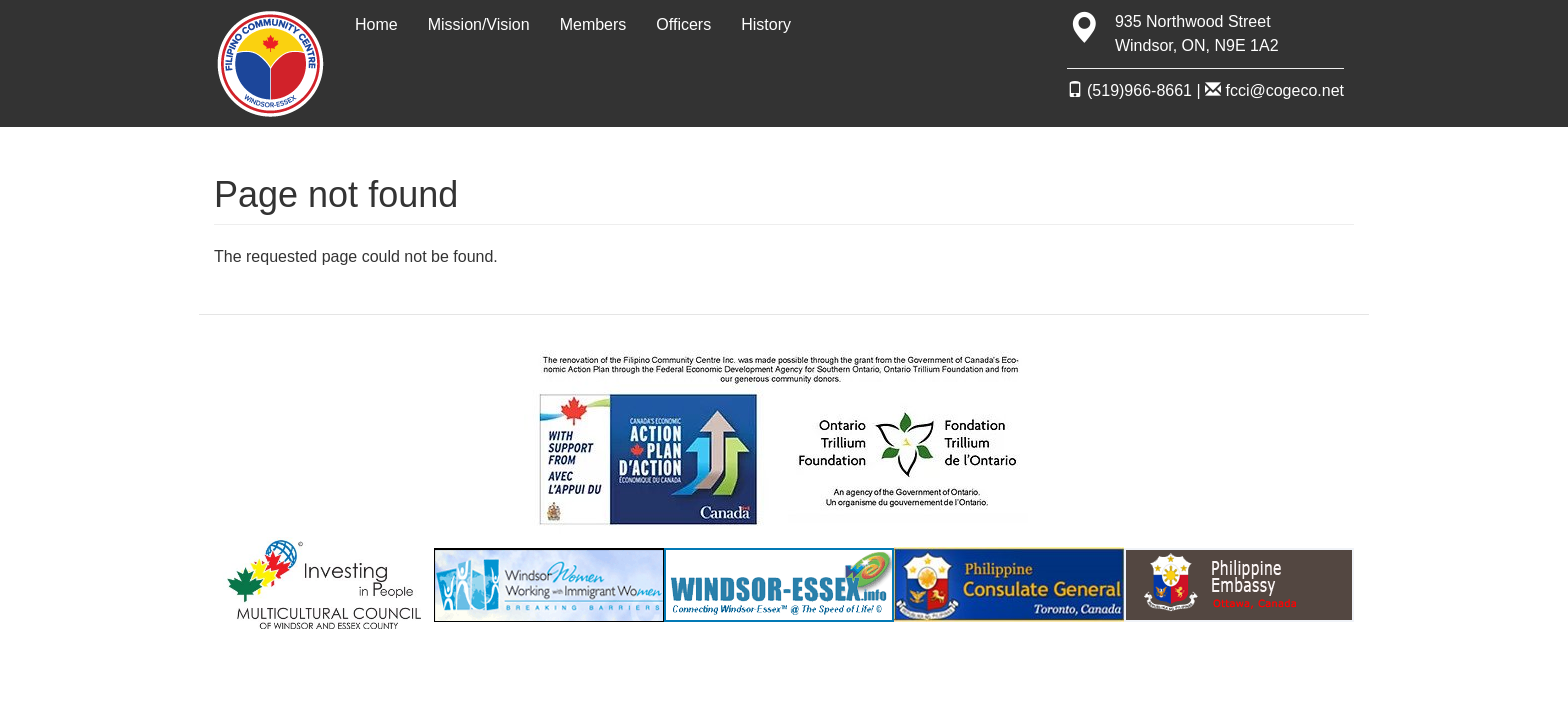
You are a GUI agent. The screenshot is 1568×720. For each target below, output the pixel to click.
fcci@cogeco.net (1274, 90)
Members (593, 24)
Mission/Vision (479, 24)
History (766, 24)
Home (376, 24)
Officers (683, 24)
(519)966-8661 (1129, 90)
